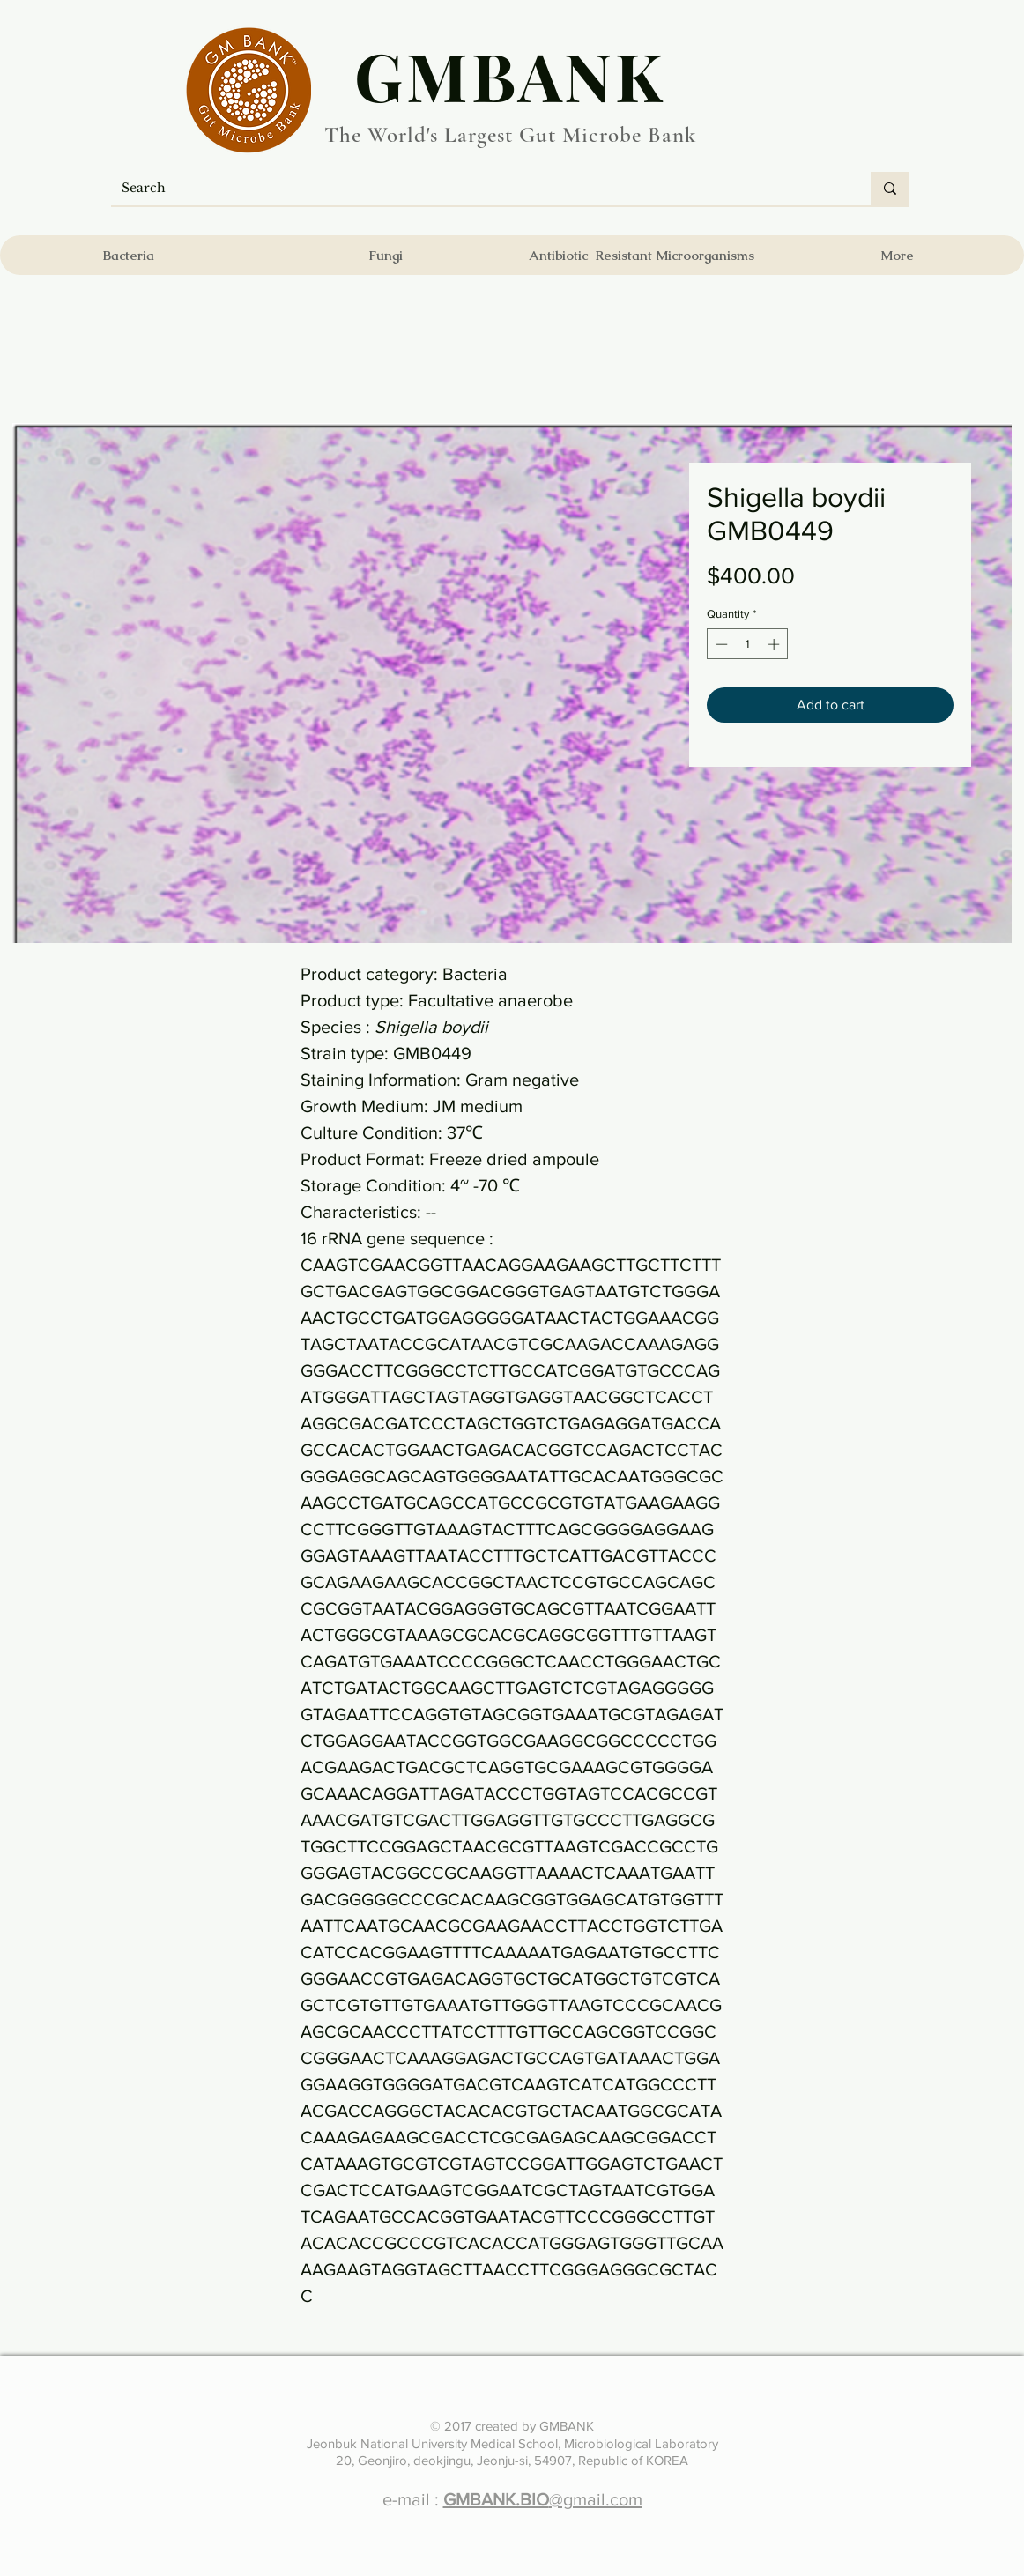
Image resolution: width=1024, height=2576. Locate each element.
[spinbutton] (748, 644)
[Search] (478, 188)
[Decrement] (720, 644)
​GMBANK (510, 75)
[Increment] (775, 644)
